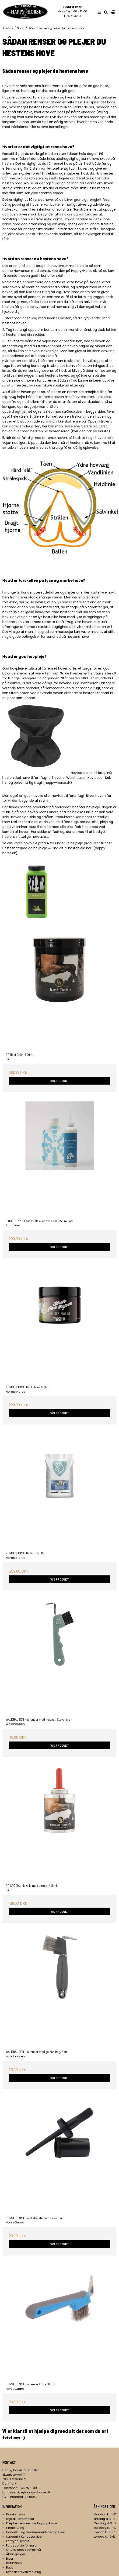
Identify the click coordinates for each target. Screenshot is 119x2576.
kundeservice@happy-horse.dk (26, 2492)
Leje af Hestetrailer (20, 2519)
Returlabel (14, 2563)
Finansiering (15, 2528)
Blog (9, 2559)
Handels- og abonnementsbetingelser (35, 2532)
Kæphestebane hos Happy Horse (31, 2523)
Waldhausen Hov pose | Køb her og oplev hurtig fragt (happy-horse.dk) (56, 780)
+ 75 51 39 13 (72, 16)
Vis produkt (59, 1081)
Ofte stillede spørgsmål (24, 2550)
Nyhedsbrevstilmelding (23, 2572)
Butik (9, 2567)
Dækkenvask (15, 2514)
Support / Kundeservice (24, 2537)
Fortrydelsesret (17, 2541)
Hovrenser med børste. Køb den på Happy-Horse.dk (55, 270)
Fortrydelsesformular (22, 2545)
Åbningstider (15, 2554)
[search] (106, 12)
